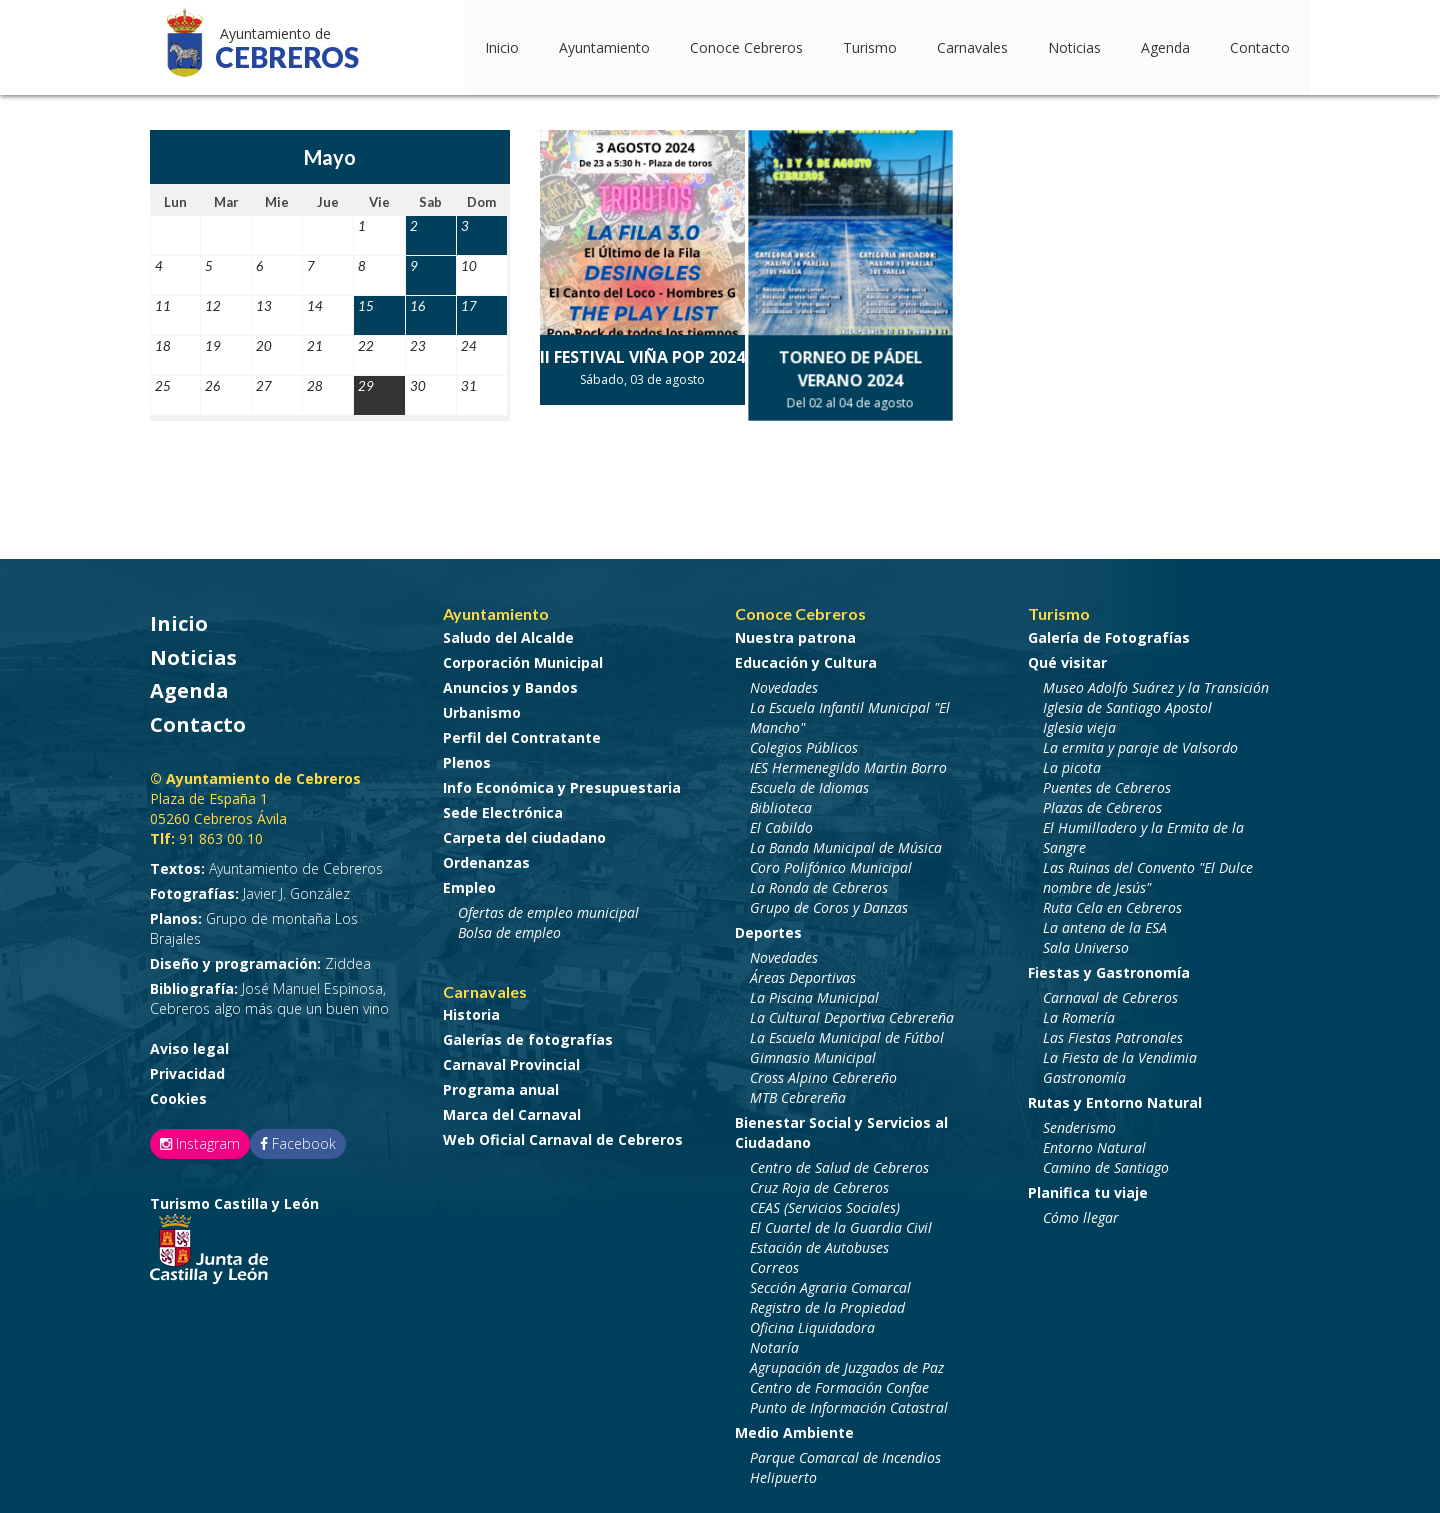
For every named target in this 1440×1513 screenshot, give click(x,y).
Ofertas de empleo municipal (548, 907)
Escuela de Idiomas (809, 782)
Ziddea (260, 958)
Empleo (469, 882)
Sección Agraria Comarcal (830, 1282)
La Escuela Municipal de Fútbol (847, 1032)
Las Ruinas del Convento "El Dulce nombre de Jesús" (1148, 872)
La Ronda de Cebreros (819, 882)
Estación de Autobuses (819, 1242)
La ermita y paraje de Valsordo (1140, 742)
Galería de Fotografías (1109, 632)
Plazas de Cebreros (1102, 802)
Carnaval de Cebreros (1110, 992)
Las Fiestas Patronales (1113, 1032)
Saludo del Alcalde (508, 632)
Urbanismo (482, 707)
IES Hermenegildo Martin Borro (848, 762)
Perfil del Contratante (522, 732)
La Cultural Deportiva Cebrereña (852, 1012)
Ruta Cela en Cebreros (1112, 902)
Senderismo (1079, 1122)
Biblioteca (781, 802)
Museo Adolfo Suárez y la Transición (1156, 682)
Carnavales (972, 47)
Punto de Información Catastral (849, 1402)
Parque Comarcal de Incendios (845, 1452)
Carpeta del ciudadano (524, 832)
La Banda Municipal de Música (846, 842)
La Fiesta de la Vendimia (1120, 1052)
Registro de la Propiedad (827, 1302)
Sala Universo (1086, 942)
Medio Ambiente (794, 1427)
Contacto (1260, 47)
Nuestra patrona (795, 632)
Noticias (1074, 47)
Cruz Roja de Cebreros (819, 1182)
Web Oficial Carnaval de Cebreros (563, 1134)
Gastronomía (1084, 1072)
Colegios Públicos (804, 742)
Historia (471, 1009)
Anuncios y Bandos (510, 682)
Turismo (870, 47)
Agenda (1165, 47)
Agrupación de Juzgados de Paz (847, 1362)
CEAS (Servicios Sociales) (825, 1202)
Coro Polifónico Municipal (831, 862)
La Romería (1079, 1012)
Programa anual (501, 1084)
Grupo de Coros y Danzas (829, 902)
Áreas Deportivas (803, 972)
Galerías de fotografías (528, 1034)
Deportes (768, 927)
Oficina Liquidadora (812, 1322)
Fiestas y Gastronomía (1109, 967)
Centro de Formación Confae (839, 1382)
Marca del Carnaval (512, 1109)
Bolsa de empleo (509, 927)
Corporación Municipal (523, 657)
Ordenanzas (486, 857)
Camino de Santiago (1106, 1162)
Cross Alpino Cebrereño (823, 1072)
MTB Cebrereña (798, 1092)
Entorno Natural (1094, 1142)
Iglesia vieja (1079, 722)
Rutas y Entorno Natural (1115, 1097)
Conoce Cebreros (746, 47)
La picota (1072, 762)
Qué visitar (1067, 657)
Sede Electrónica (503, 807)
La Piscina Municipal (814, 992)
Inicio (502, 47)
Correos (774, 1262)
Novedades (784, 682)
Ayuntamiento (604, 47)
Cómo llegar (1081, 1212)
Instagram (200, 1138)
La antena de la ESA (1105, 922)
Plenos (467, 757)
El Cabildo (781, 822)
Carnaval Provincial (511, 1059)
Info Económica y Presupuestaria (562, 782)
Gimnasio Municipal (813, 1052)
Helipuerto (783, 1472)
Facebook (298, 1138)
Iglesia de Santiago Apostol (1127, 702)
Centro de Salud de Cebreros (839, 1162)
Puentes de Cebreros (1107, 782)
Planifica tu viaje (1088, 1187)
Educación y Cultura (806, 657)
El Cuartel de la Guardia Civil (841, 1222)
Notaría (774, 1342)
